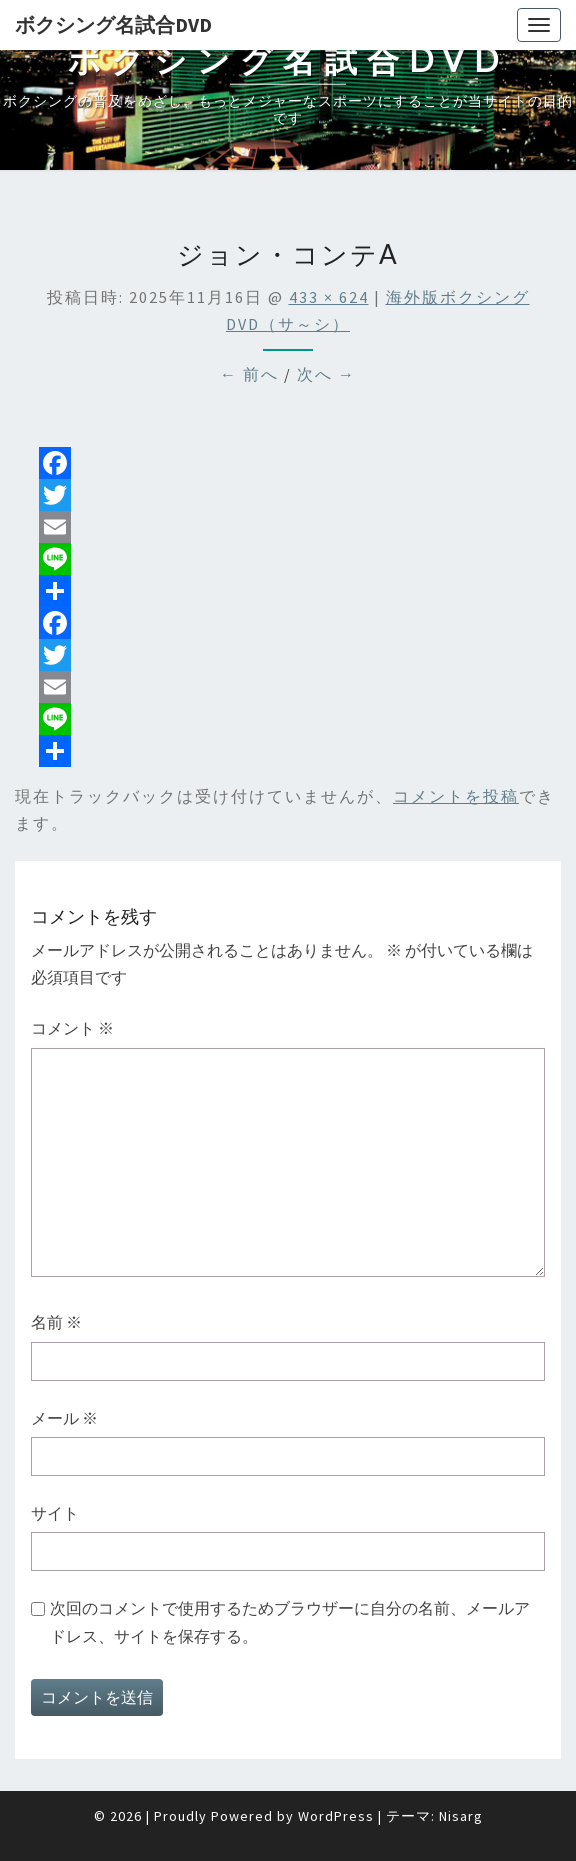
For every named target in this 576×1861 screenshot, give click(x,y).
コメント (72, 1028)
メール (64, 1418)
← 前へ (249, 374)
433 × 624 (329, 297)
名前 (56, 1322)
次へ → (326, 374)
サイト (55, 1513)
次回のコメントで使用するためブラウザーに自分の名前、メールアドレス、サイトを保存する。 (290, 1621)
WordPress (336, 1816)
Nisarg (461, 1816)
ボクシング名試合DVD (113, 24)
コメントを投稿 (456, 796)
